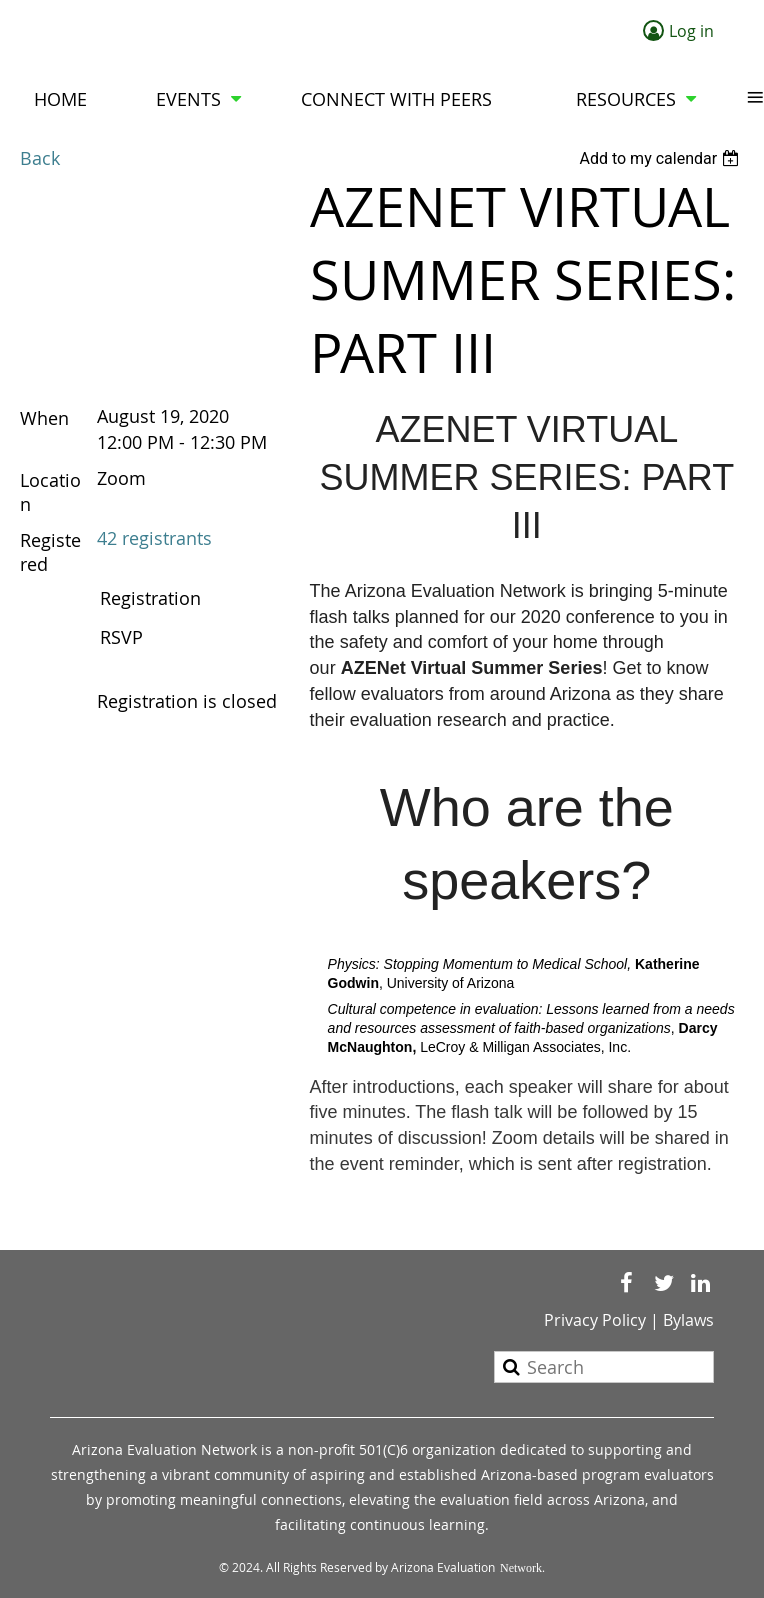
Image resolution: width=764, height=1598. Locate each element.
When (44, 418)
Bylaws (688, 1320)
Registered (50, 552)
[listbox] (661, 158)
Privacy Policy (595, 1320)
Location (50, 492)
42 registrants (154, 538)
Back (40, 158)
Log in (691, 31)
